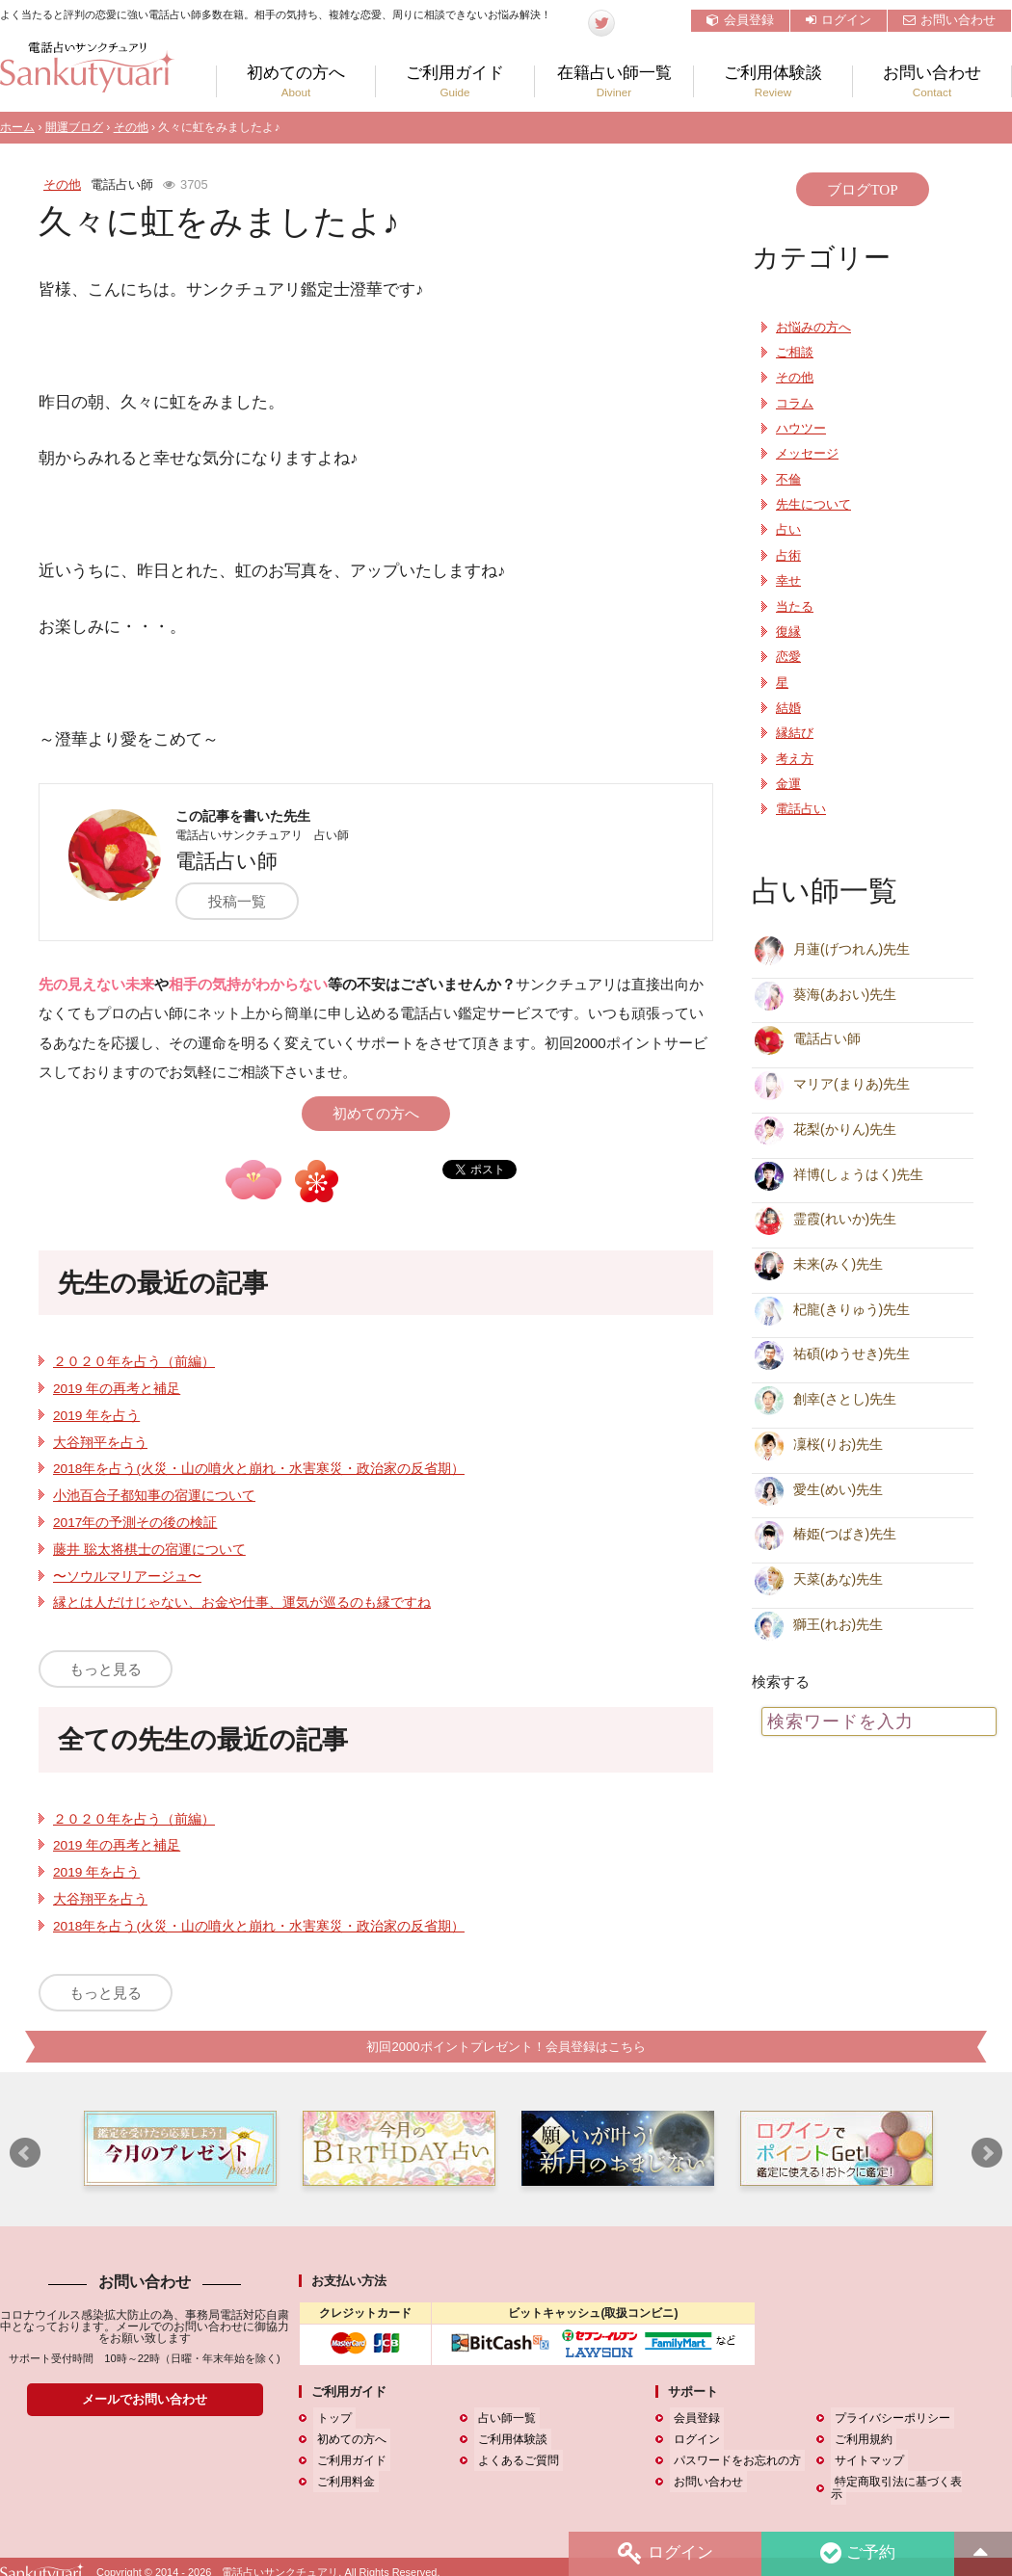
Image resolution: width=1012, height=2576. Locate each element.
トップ (330, 2419)
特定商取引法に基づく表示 (900, 2482)
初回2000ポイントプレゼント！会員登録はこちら (506, 2046)
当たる (794, 607)
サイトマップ (865, 2461)
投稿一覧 (245, 901)
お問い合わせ (949, 20)
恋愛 (788, 657)
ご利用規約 (860, 2440)
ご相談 (794, 352)
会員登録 (740, 20)
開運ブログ (74, 127)
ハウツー (801, 428)
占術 (788, 556)
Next (987, 2154)
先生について (813, 505)
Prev (25, 2154)
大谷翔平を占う (100, 1442)
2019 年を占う (96, 1415)
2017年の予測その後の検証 (135, 1522)
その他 (131, 127)
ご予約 (856, 2553)
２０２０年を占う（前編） (134, 1361)
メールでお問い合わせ (144, 2400)
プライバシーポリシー (888, 2419)
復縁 (788, 632)
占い (788, 530)
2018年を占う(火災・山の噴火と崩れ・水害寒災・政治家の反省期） (259, 1468)
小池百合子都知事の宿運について (154, 1495)
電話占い (801, 809)
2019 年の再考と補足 (116, 1388)
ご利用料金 (342, 2482)
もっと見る (105, 1669)
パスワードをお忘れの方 (733, 2461)
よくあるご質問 (514, 2461)
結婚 (788, 708)
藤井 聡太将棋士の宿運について (149, 1549)
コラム (794, 403)
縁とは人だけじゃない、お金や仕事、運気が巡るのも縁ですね (242, 1602)
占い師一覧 (503, 2419)
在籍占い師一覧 (614, 81)
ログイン (838, 20)
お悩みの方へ (813, 327)
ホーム (17, 127)
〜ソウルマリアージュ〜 (127, 1576)
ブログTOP (862, 189)
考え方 (794, 759)
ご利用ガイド (455, 81)
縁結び (794, 733)
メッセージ (807, 453)
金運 (788, 784)
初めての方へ (296, 81)
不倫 (788, 479)
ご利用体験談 (773, 81)
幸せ (788, 581)
